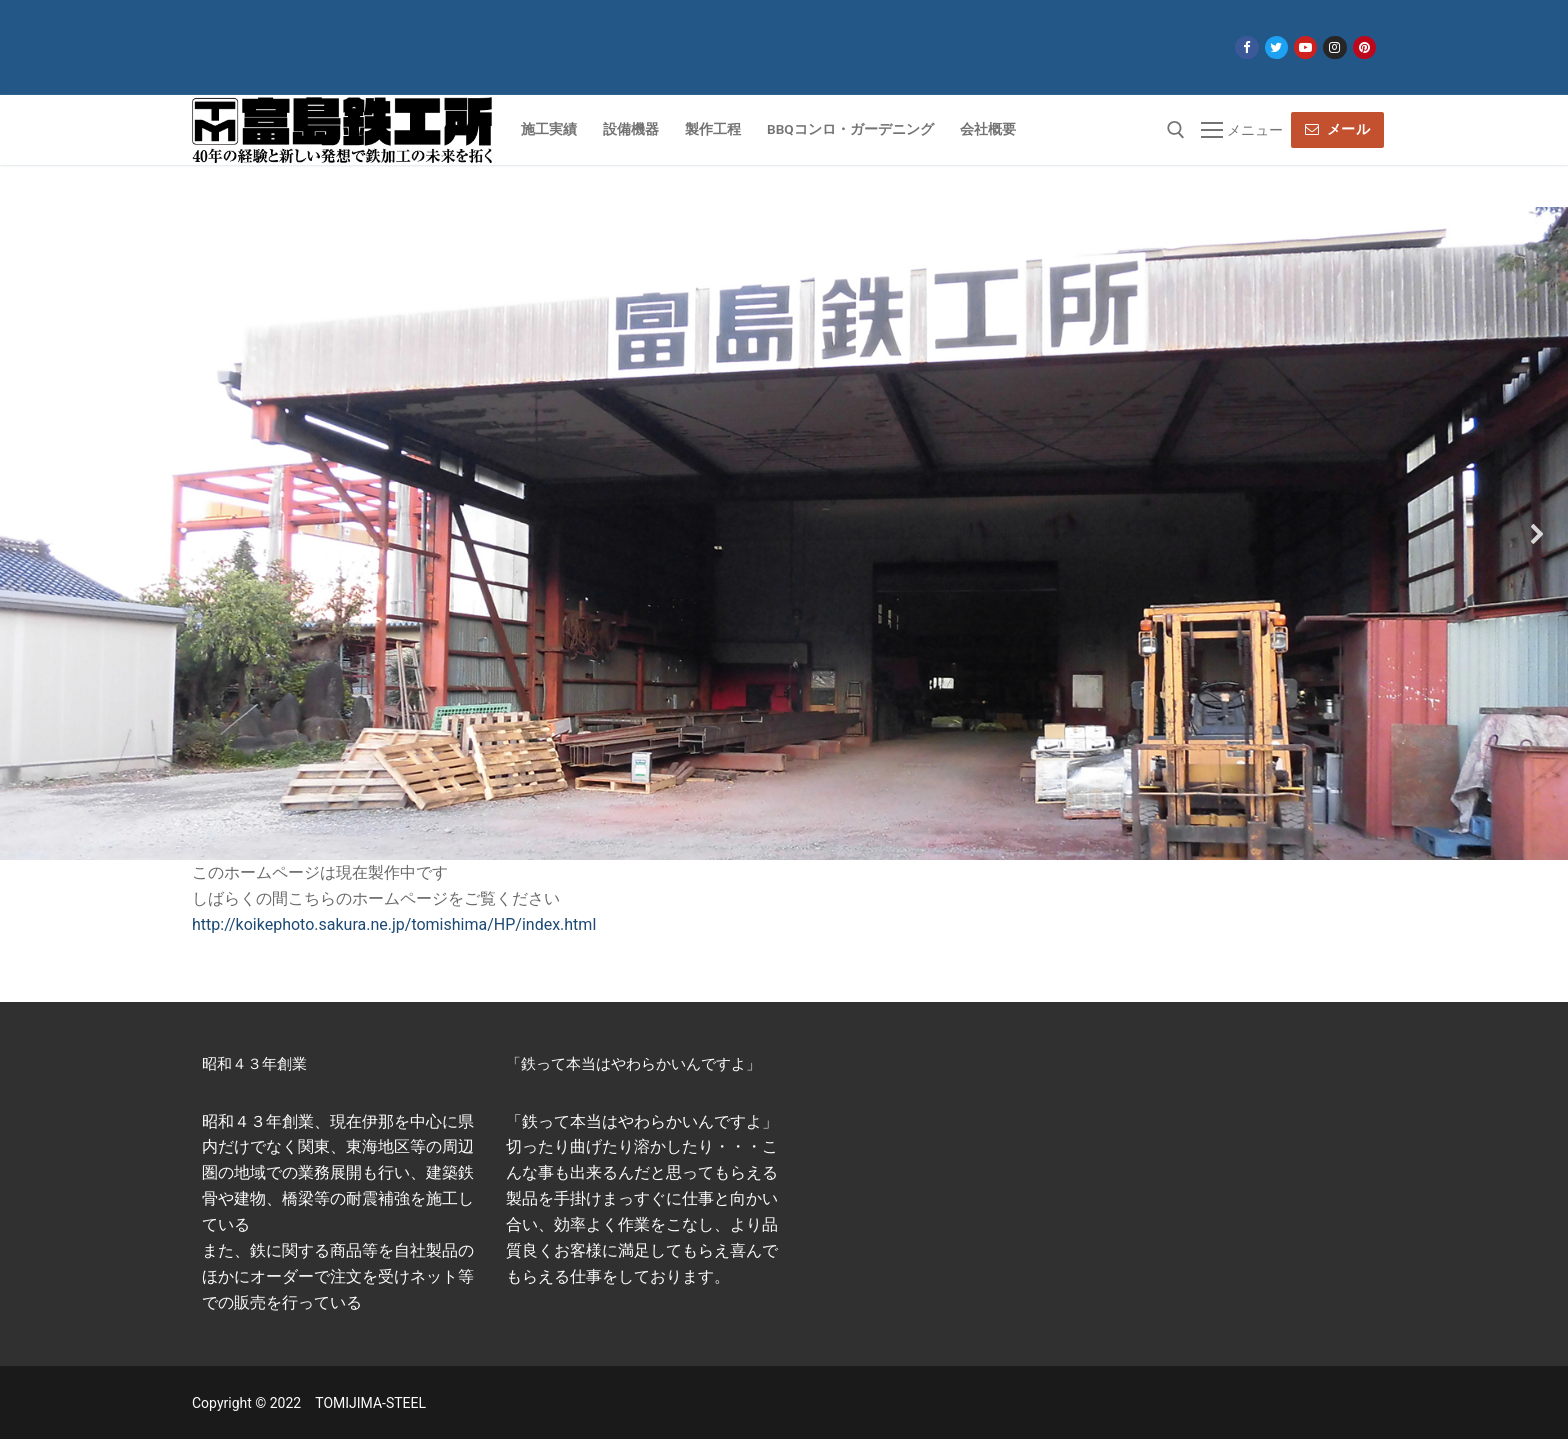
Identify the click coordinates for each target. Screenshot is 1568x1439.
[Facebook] (1246, 47)
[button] (31, 534)
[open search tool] (1176, 130)
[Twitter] (1276, 47)
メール (1338, 129)
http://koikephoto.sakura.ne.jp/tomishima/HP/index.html (394, 924)
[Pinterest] (1364, 47)
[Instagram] (1334, 47)
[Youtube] (1305, 47)
